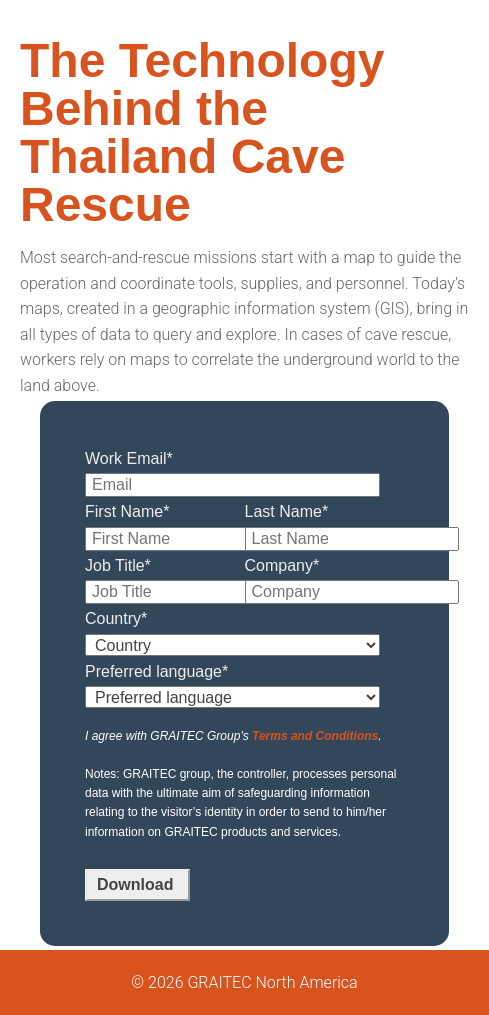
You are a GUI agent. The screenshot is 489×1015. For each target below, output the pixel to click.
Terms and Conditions (315, 736)
